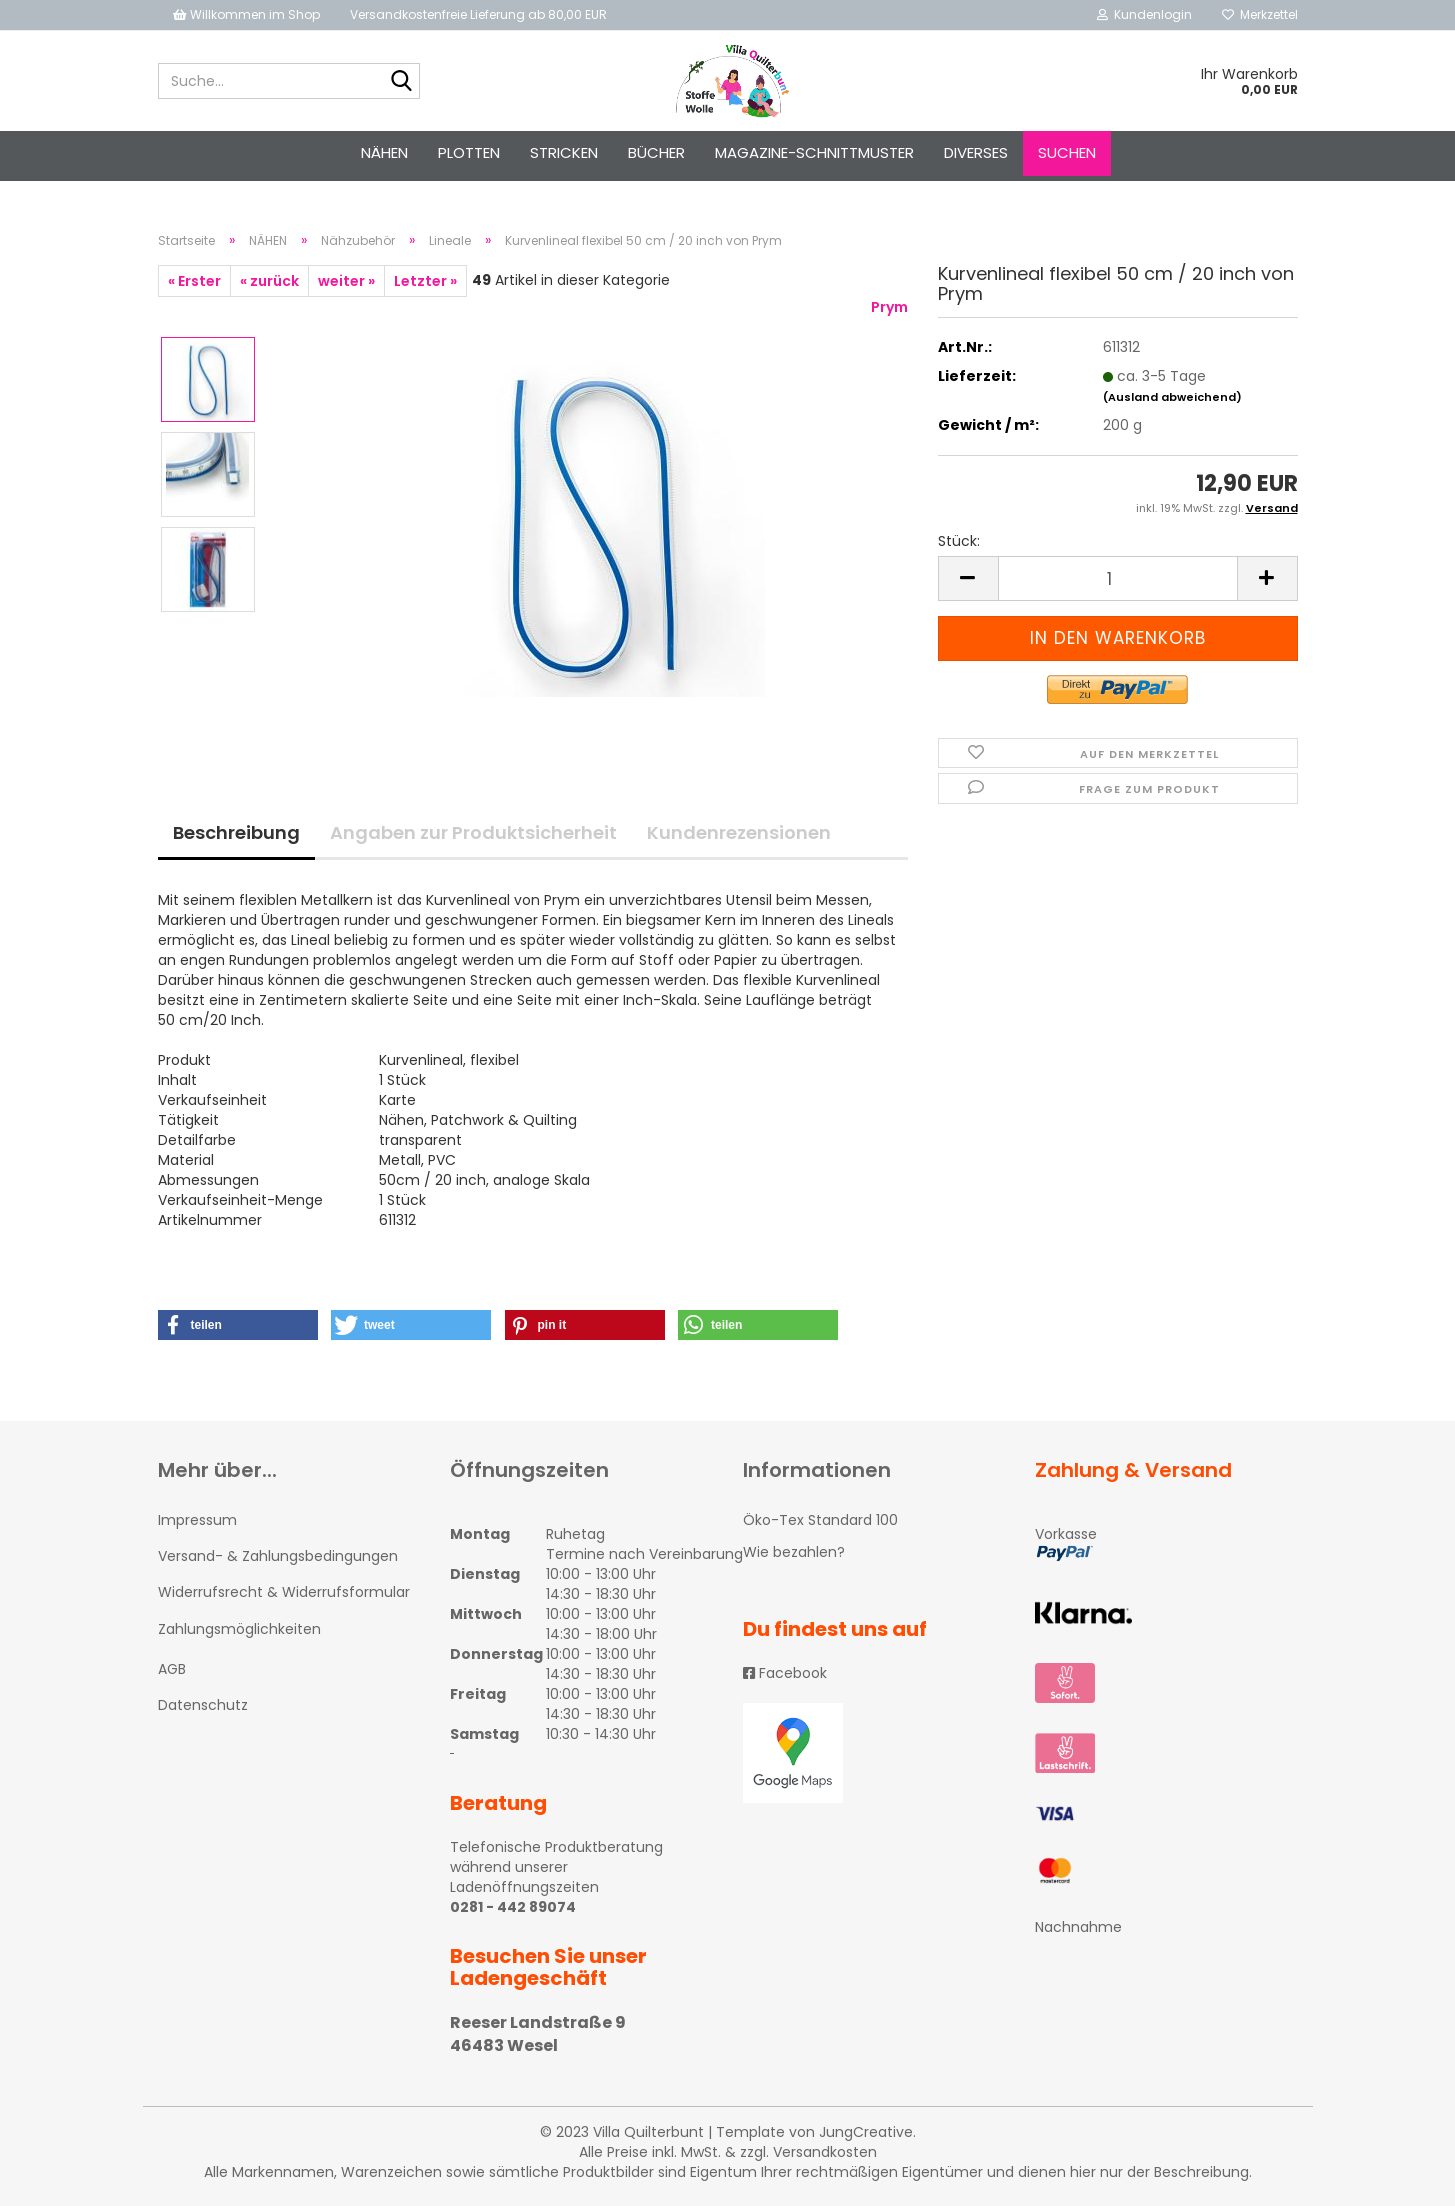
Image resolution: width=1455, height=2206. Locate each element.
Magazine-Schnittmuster (814, 152)
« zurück (269, 281)
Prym (889, 307)
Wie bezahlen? (794, 1552)
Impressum (197, 1520)
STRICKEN (564, 152)
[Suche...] (401, 82)
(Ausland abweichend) (1172, 397)
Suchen (1067, 152)
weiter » (346, 281)
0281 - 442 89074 (513, 1907)
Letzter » (425, 281)
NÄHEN (384, 152)
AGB (172, 1669)
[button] (238, 1325)
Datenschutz (203, 1705)
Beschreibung (236, 832)
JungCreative (866, 2132)
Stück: (959, 541)
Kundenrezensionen (739, 832)
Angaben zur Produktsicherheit (473, 832)
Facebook (785, 1673)
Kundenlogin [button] (1144, 14)
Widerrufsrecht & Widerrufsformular (284, 1592)
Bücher (656, 152)
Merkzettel (1260, 14)
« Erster (194, 281)
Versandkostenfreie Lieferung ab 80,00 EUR (478, 14)
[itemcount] (1118, 578)
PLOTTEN (469, 152)
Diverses (976, 152)
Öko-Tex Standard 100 (820, 1520)
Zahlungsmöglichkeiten (239, 1629)
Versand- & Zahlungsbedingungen (278, 1556)
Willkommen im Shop (246, 14)
